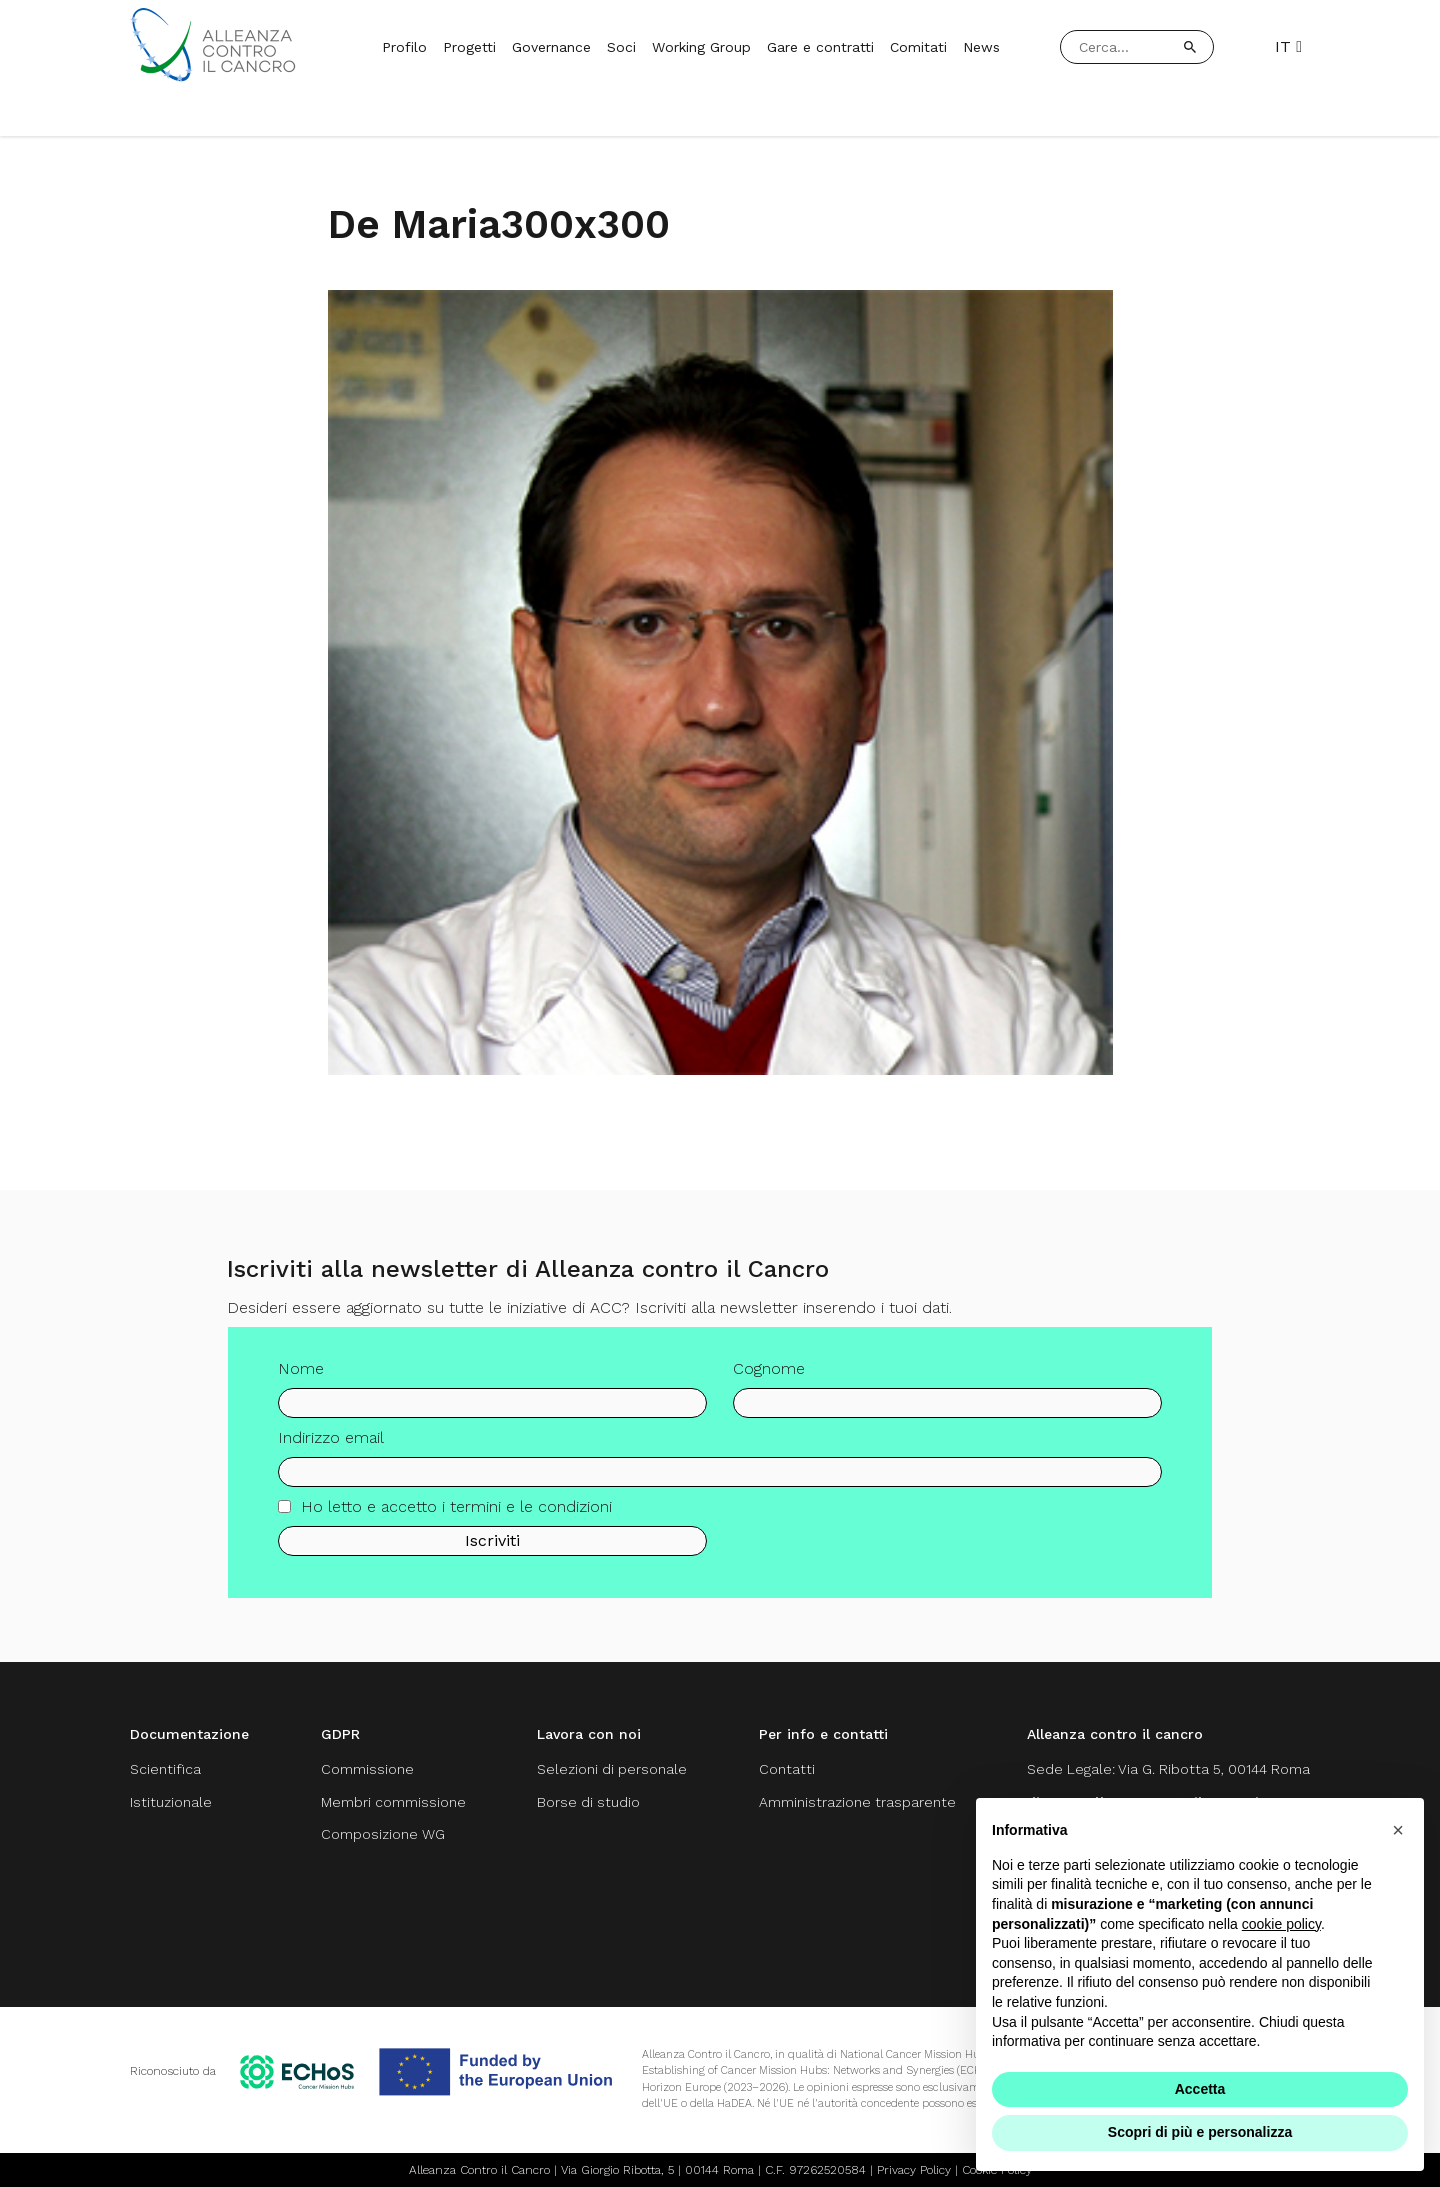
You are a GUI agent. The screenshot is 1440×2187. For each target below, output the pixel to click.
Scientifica (165, 1769)
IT (1288, 47)
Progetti (469, 47)
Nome (301, 1384)
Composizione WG (383, 1834)
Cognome (769, 1384)
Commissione (367, 1769)
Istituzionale (171, 1802)
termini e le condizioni (531, 1521)
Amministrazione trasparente (857, 1802)
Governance (551, 47)
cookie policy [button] (1281, 1924)
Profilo (404, 47)
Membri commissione (393, 1802)
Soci (621, 47)
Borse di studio (588, 1802)
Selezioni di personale (612, 1769)
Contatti (787, 1769)
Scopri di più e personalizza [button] (1200, 2132)
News (981, 47)
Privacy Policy (914, 2170)
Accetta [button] (1200, 2089)
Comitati (918, 47)
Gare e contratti (820, 47)
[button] (1398, 1830)
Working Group (701, 47)
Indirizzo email (331, 1453)
